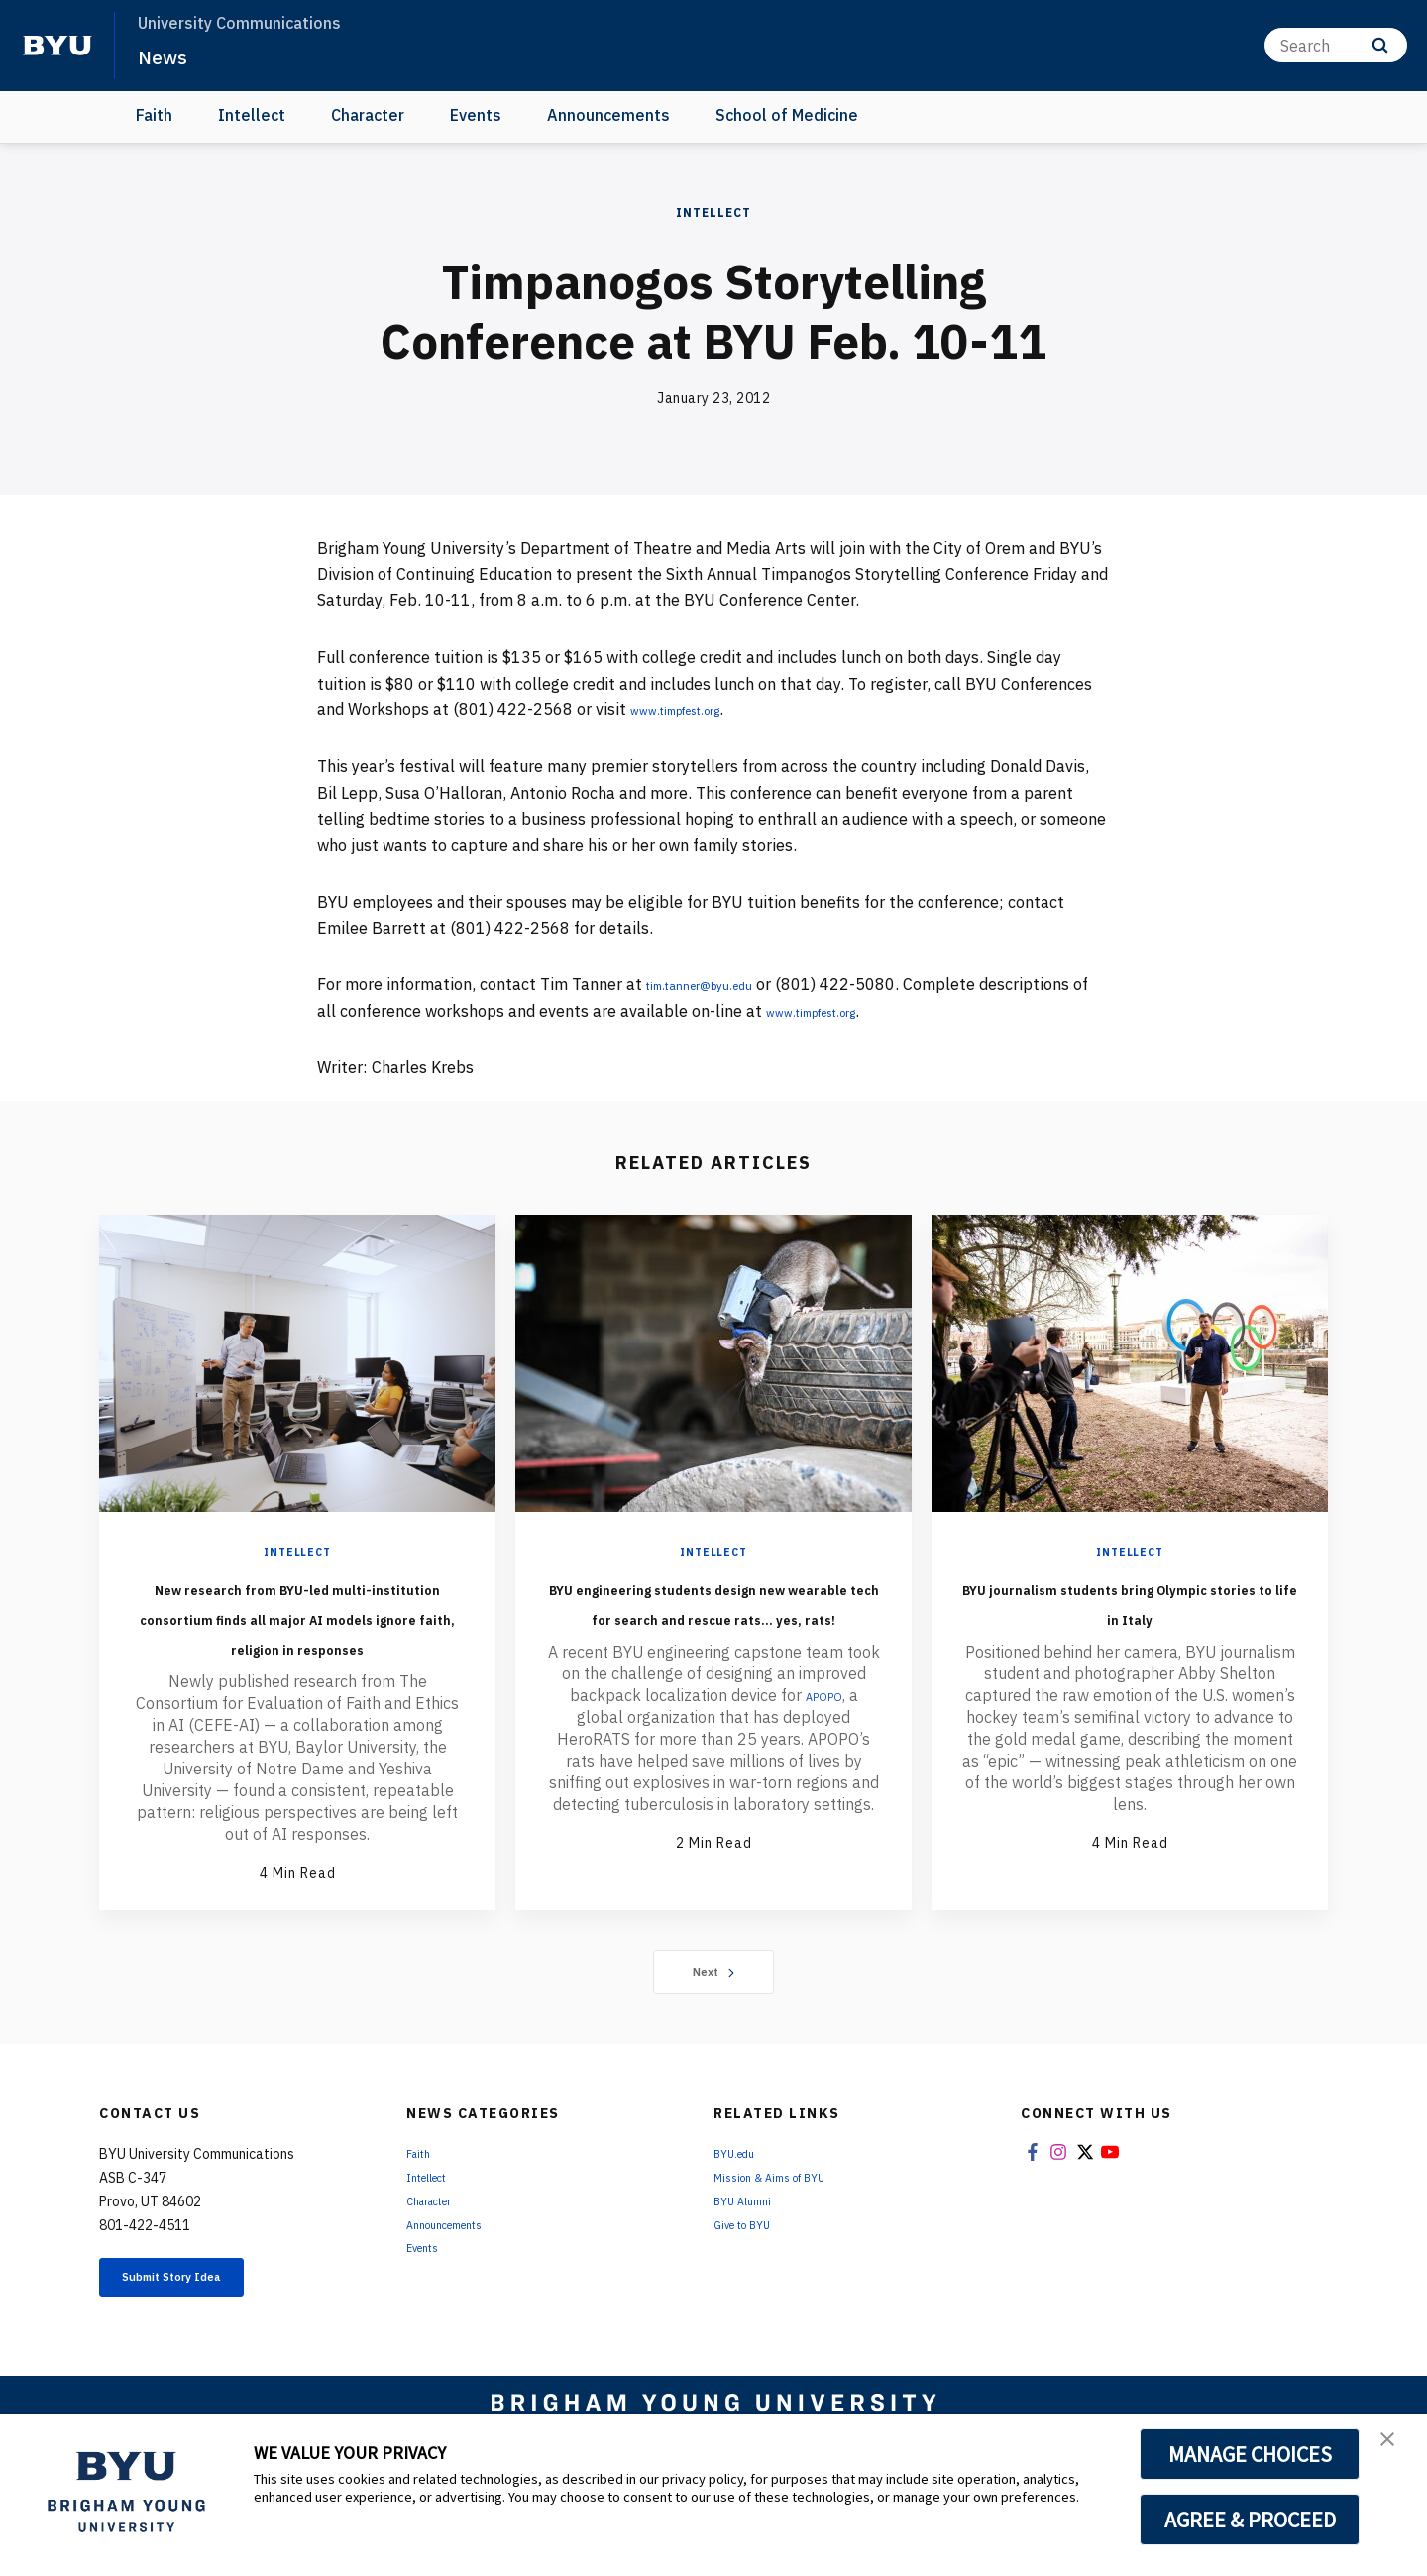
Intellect (251, 115)
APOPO (824, 1755)
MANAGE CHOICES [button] (1250, 2454)
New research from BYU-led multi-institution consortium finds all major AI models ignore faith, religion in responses (297, 1645)
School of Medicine (786, 115)
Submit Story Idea (202, 2341)
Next (714, 2031)
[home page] (57, 45)
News (168, 55)
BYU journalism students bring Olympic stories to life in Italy (1129, 1616)
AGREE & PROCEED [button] (1250, 2519)
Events (475, 115)
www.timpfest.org (696, 709)
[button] (1394, 2449)
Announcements (608, 115)
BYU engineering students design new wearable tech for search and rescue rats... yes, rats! (714, 1630)
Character (367, 115)
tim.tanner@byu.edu (720, 984)
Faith (154, 115)
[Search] (1335, 45)
